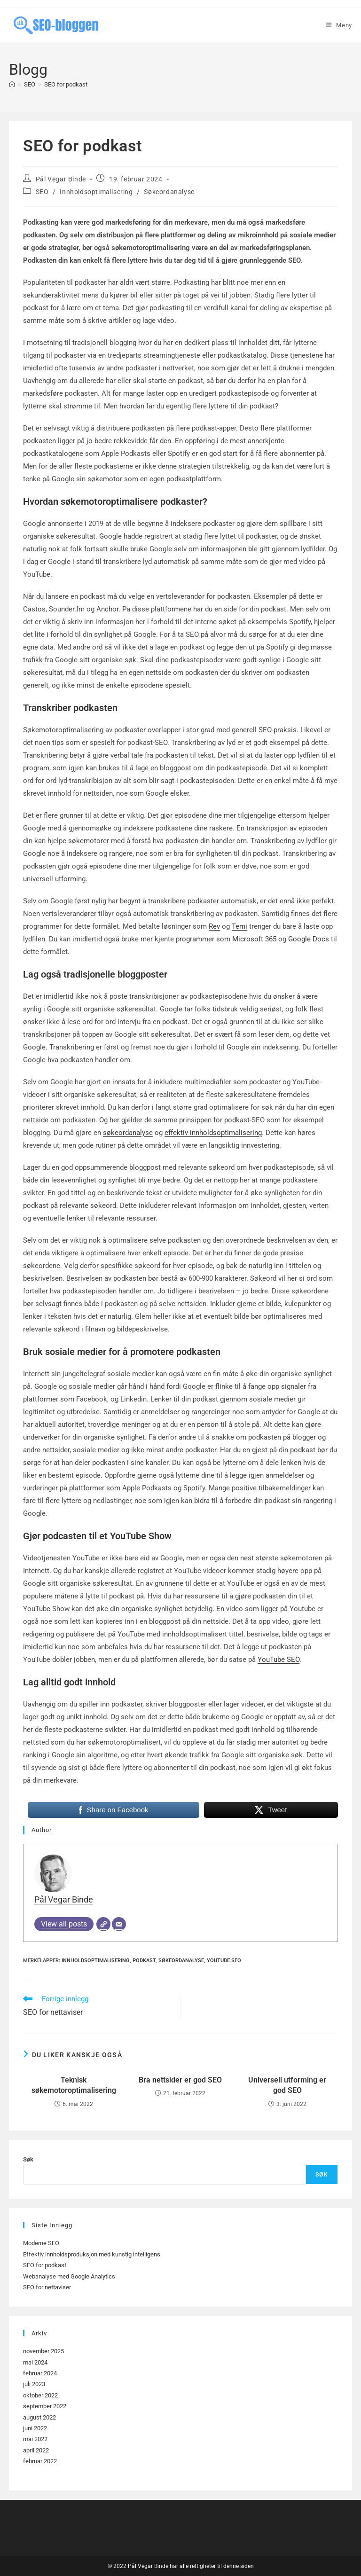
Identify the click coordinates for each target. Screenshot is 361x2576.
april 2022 (36, 2450)
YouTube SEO (278, 1659)
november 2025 (43, 2351)
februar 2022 (40, 2461)
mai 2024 (35, 2362)
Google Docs (308, 939)
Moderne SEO (41, 2243)
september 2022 (44, 2406)
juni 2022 (35, 2428)
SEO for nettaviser (47, 2287)
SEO (42, 192)
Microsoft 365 (254, 939)
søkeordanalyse (128, 1132)
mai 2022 (35, 2439)
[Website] (103, 1924)
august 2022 (39, 2417)
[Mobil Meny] (339, 25)
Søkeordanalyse (169, 192)
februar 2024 (40, 2373)
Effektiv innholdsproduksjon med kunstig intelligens (91, 2254)
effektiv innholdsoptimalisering (213, 1132)
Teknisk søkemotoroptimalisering (73, 2085)
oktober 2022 (40, 2395)
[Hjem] (12, 84)
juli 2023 (34, 2384)
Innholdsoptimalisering (96, 192)
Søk (28, 2159)
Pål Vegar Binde (61, 179)
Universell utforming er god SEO (287, 2085)
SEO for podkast (65, 84)
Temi (239, 926)
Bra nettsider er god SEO (180, 2079)
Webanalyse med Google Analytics (69, 2276)
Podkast (144, 1960)
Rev (214, 926)
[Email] (119, 1924)
